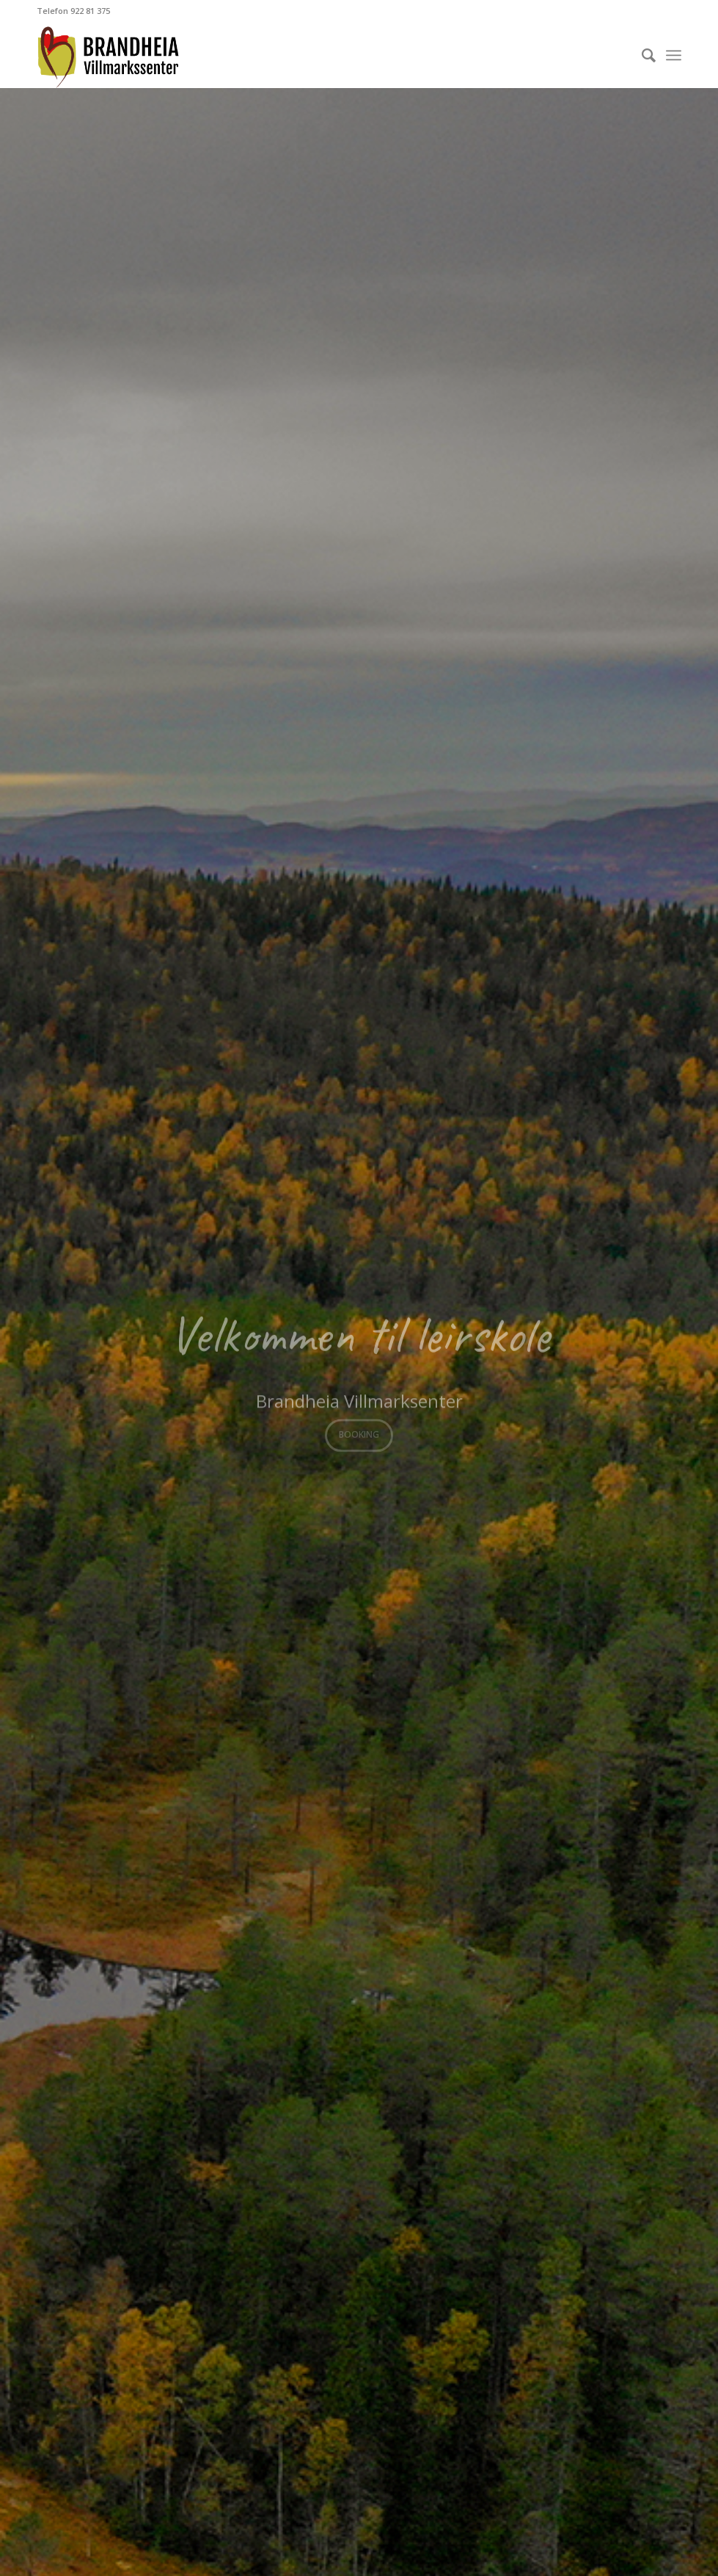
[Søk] (641, 55)
